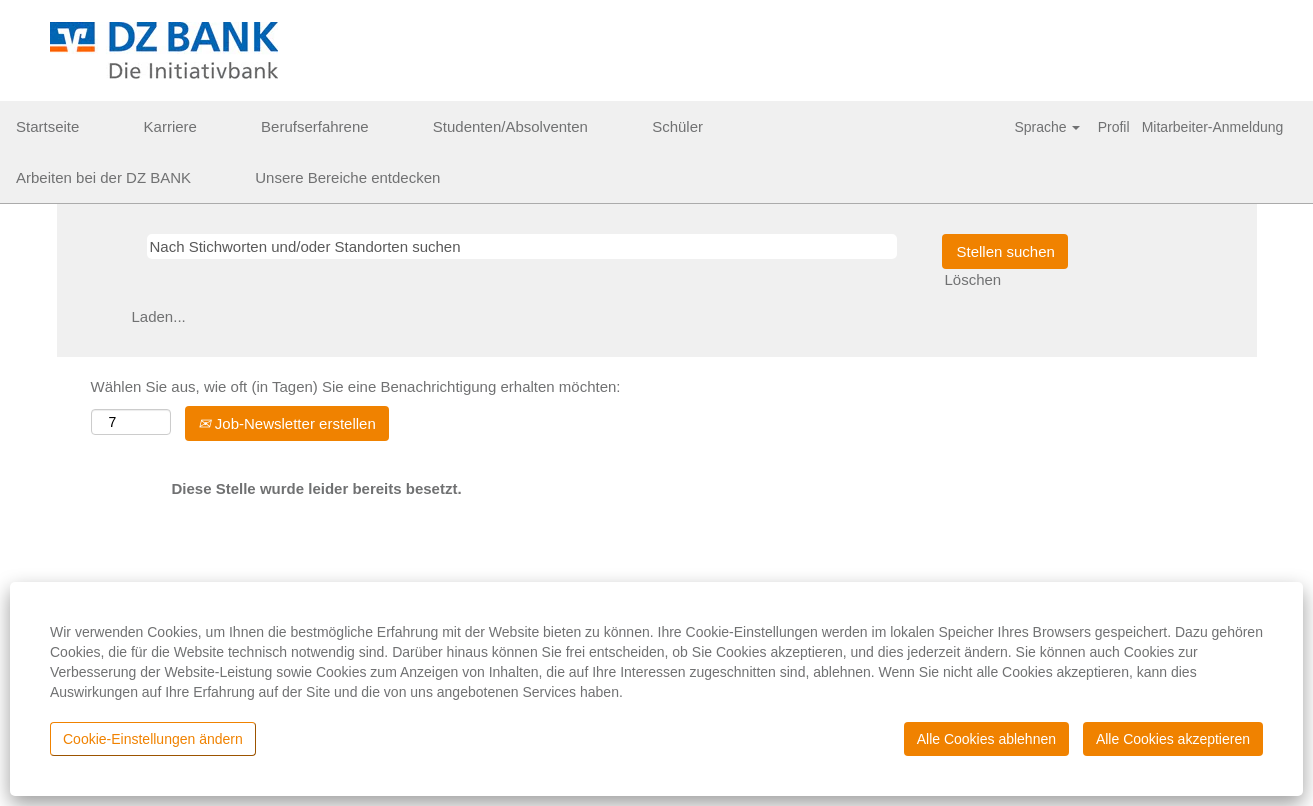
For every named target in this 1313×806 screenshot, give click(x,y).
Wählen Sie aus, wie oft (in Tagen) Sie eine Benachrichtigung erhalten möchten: (356, 386)
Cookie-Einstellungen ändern (153, 739)
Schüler (677, 126)
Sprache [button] (1047, 127)
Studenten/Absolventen (510, 126)
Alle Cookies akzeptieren (1173, 739)
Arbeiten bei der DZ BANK (103, 177)
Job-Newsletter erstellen (287, 423)
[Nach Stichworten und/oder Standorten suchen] (522, 246)
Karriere (170, 126)
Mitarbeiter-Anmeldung (1213, 127)
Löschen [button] (973, 279)
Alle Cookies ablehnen (986, 739)
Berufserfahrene (315, 126)
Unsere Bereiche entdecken (347, 177)
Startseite (47, 126)
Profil (1114, 127)
